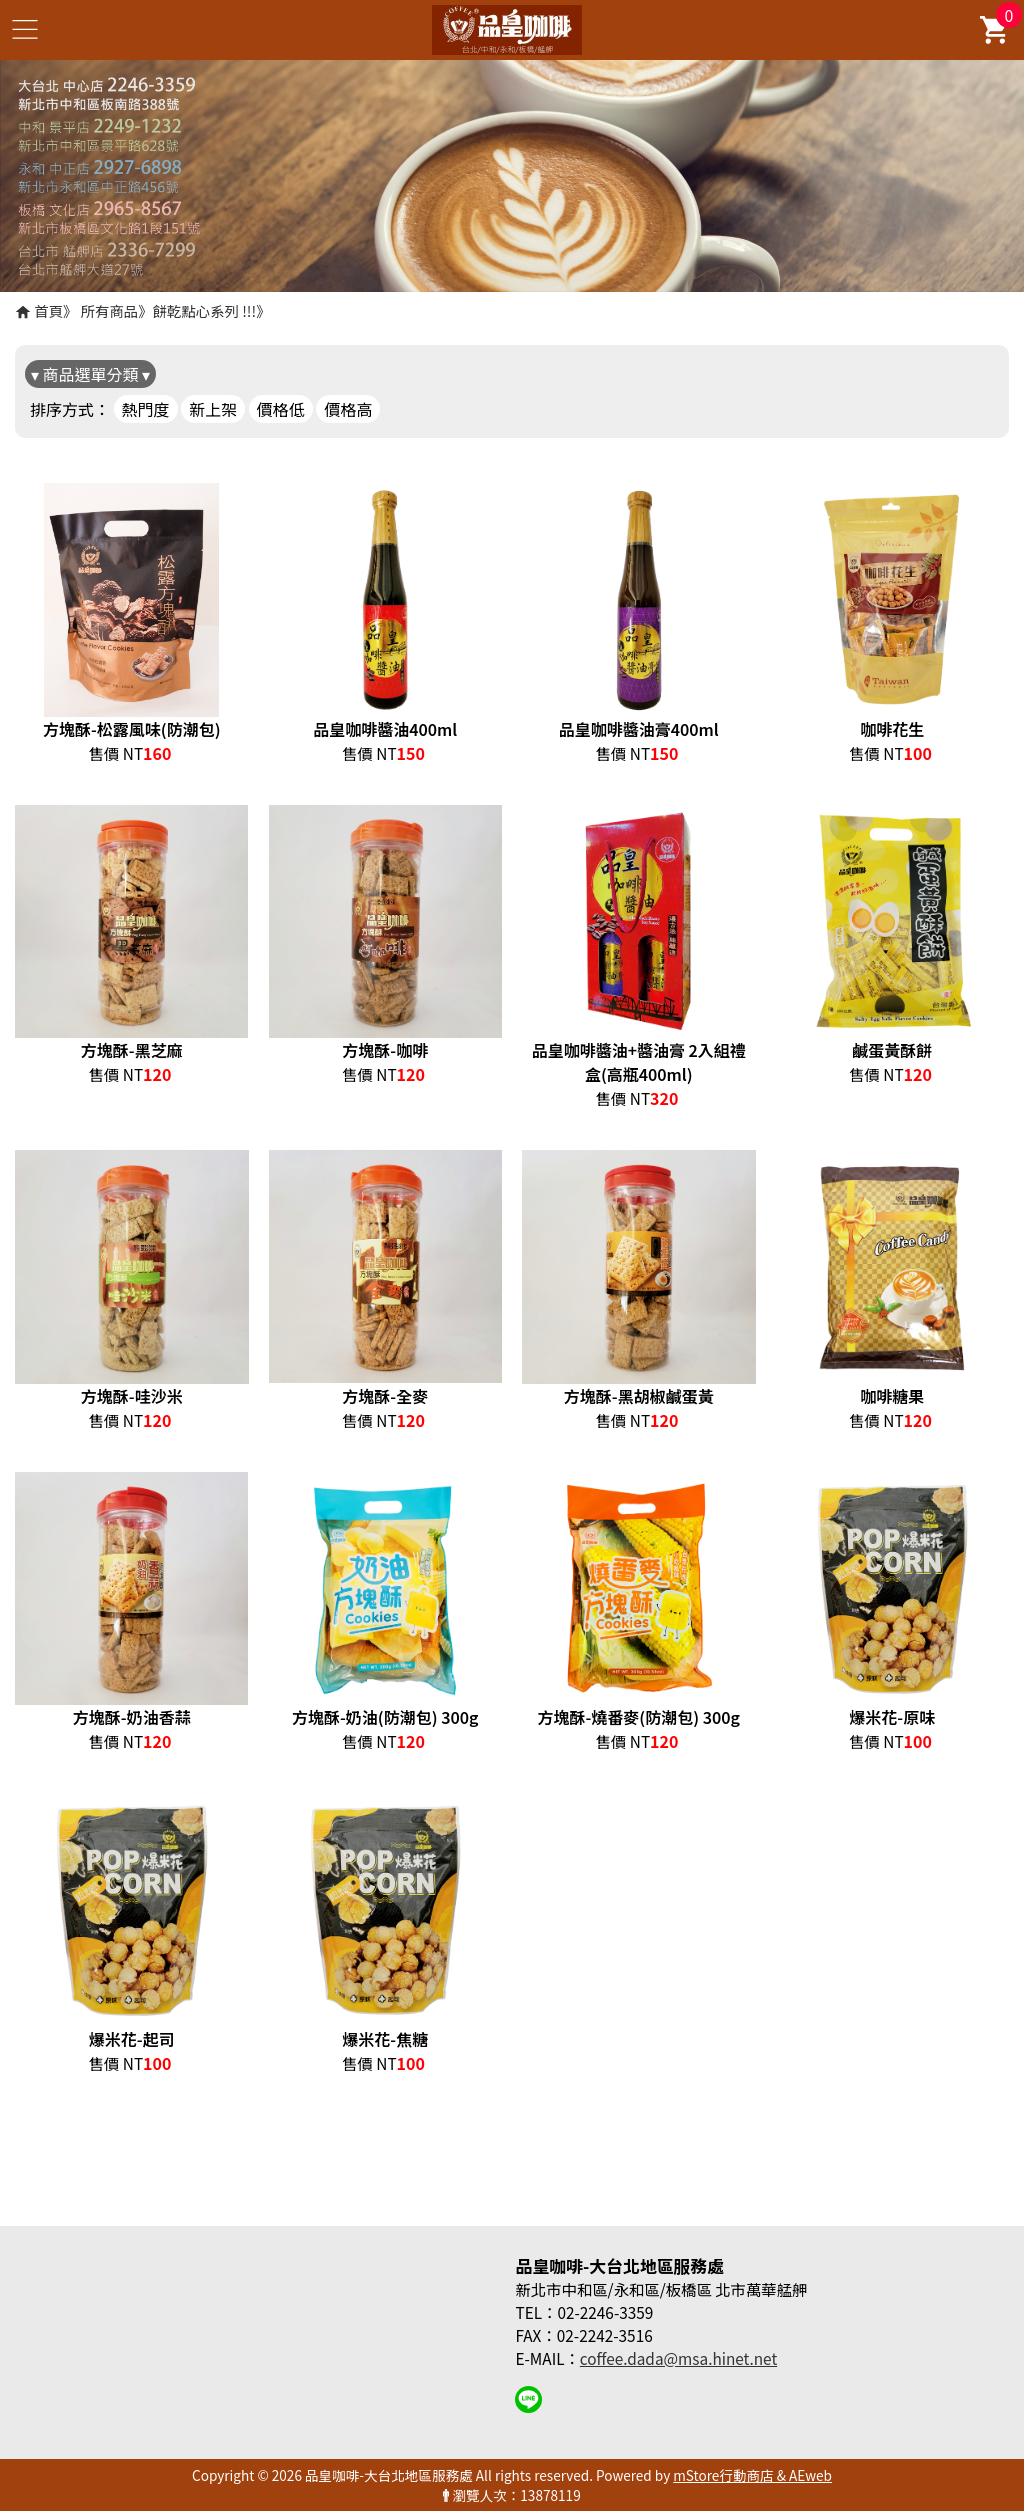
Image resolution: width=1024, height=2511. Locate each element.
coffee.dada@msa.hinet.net (678, 2358)
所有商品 (110, 310)
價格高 (348, 409)
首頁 (48, 310)
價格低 (281, 409)
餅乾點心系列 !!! (205, 310)
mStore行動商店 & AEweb (752, 2475)
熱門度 (146, 409)
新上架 (213, 409)
